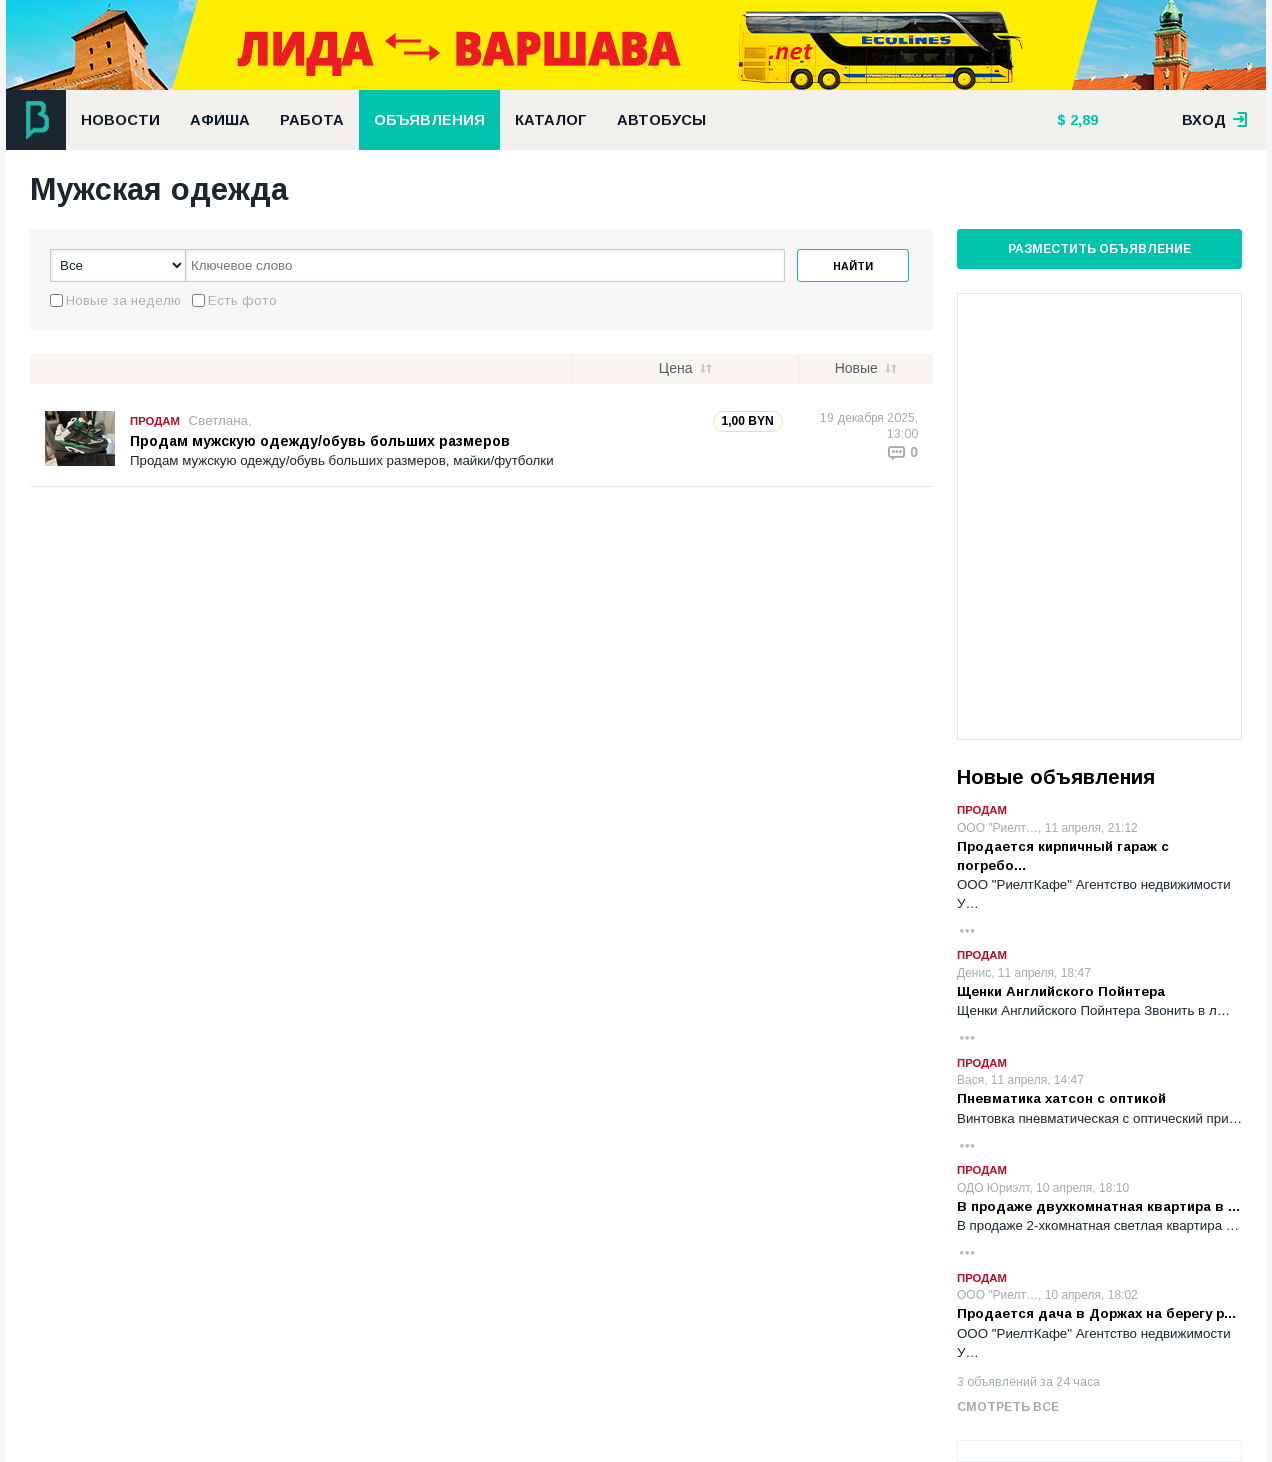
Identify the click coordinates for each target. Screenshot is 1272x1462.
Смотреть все (1008, 1407)
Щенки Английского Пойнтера (1061, 991)
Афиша (220, 120)
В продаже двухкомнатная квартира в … (1099, 1206)
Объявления (429, 120)
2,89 (1082, 120)
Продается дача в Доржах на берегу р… (1097, 1313)
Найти (853, 266)
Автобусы (661, 120)
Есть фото (242, 300)
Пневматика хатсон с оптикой (1061, 1098)
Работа (312, 120)
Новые (856, 368)
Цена (676, 368)
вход (1215, 120)
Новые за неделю (123, 300)
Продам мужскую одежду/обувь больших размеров (320, 441)
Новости (120, 120)
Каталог (551, 120)
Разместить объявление (1099, 249)
